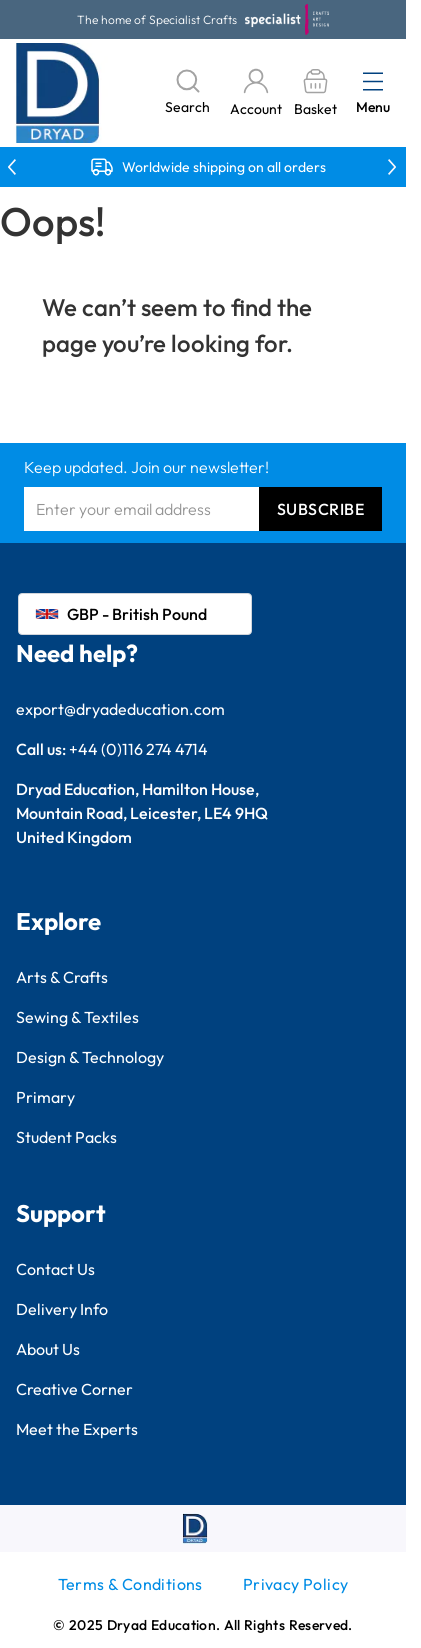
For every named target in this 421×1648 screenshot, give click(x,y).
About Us (48, 1349)
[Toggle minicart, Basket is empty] (315, 93)
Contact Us (55, 1269)
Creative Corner (74, 1389)
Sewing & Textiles (77, 1017)
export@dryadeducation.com (120, 709)
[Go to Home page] (58, 93)
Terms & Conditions (130, 1584)
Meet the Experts (77, 1429)
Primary (45, 1097)
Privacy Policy (296, 1584)
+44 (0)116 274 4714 (138, 749)
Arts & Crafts (62, 977)
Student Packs (66, 1137)
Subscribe (321, 509)
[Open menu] (373, 81)
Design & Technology (90, 1057)
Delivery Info (62, 1309)
